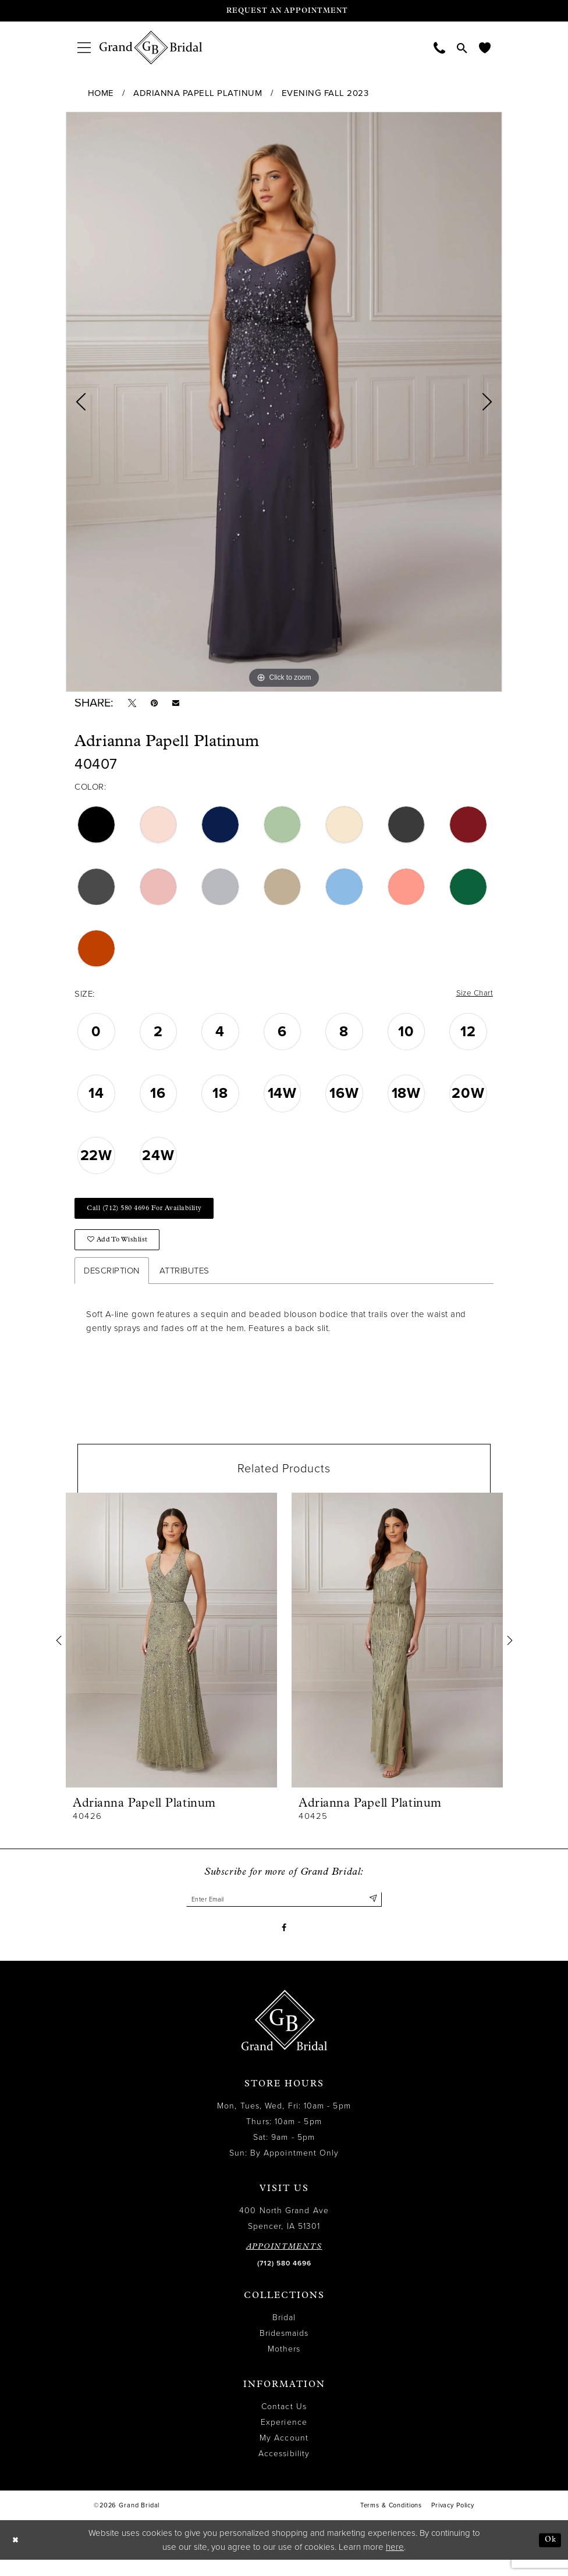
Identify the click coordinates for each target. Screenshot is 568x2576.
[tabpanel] (284, 401)
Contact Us (284, 2423)
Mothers (284, 2366)
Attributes (184, 1282)
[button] (84, 47)
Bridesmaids (284, 2350)
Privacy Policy (452, 2522)
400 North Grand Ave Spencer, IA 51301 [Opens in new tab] (284, 2235)
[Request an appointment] (284, 11)
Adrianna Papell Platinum (197, 93)
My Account (284, 2455)
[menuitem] (84, 47)
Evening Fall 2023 (325, 93)
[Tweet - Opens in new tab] (134, 705)
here (395, 2563)
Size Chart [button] (472, 998)
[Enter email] (284, 1912)
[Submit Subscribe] (372, 1912)
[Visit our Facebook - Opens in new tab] (284, 1943)
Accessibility (284, 2470)
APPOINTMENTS (284, 2263)
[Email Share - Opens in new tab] (184, 705)
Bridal (284, 2334)
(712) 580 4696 (284, 2280)
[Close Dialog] (17, 2556)
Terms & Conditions (391, 2522)
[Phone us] (439, 47)
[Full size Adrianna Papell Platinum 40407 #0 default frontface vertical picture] (284, 401)
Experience (284, 2439)
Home (101, 93)
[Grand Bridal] (151, 48)
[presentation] (171, 1652)
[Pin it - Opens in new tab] (159, 705)
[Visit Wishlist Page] (484, 47)
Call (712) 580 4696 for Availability (154, 1215)
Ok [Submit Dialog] (549, 2556)
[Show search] (462, 48)
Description (112, 1282)
